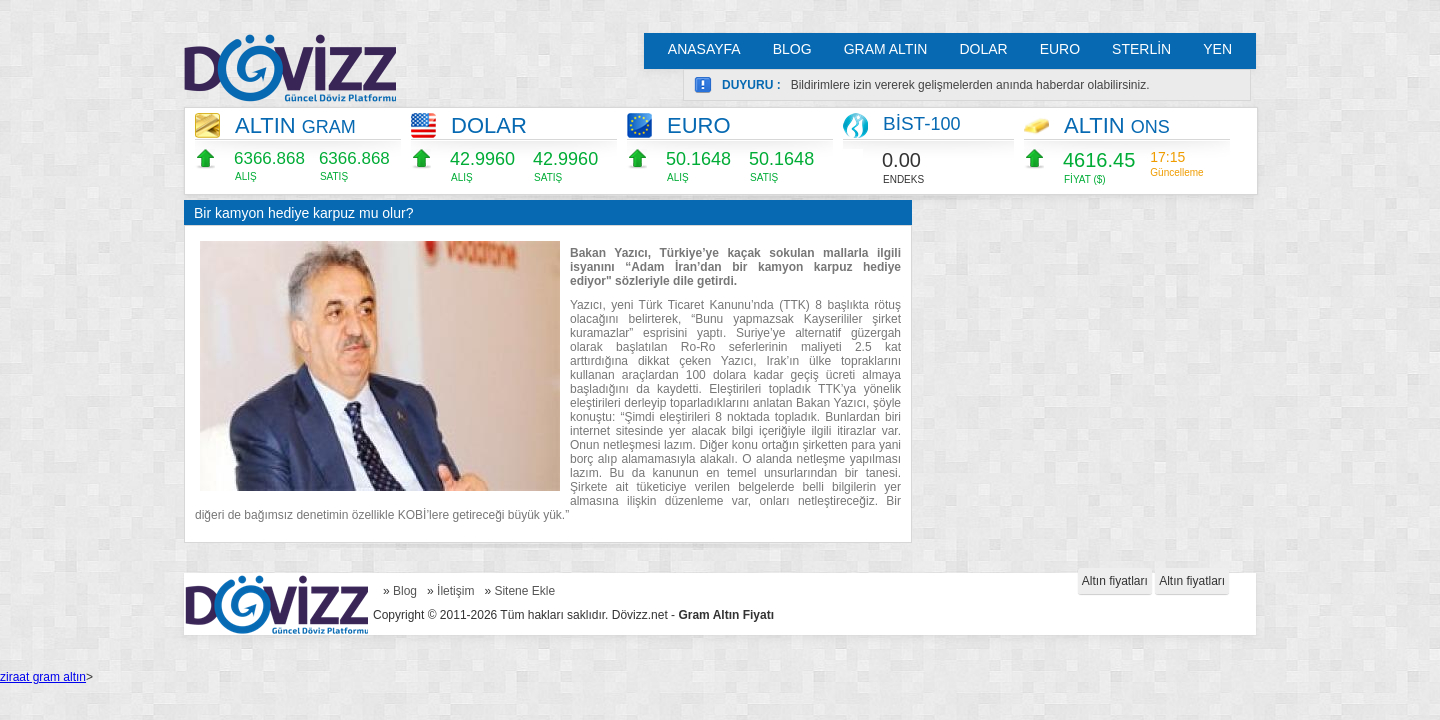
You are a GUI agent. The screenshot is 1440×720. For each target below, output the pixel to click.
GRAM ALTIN (886, 49)
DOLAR (983, 49)
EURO (1060, 49)
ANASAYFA (704, 49)
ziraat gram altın (43, 677)
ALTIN (295, 125)
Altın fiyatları (1115, 581)
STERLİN (1141, 49)
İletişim (455, 591)
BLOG (792, 49)
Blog (405, 591)
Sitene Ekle (524, 591)
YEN (1217, 49)
